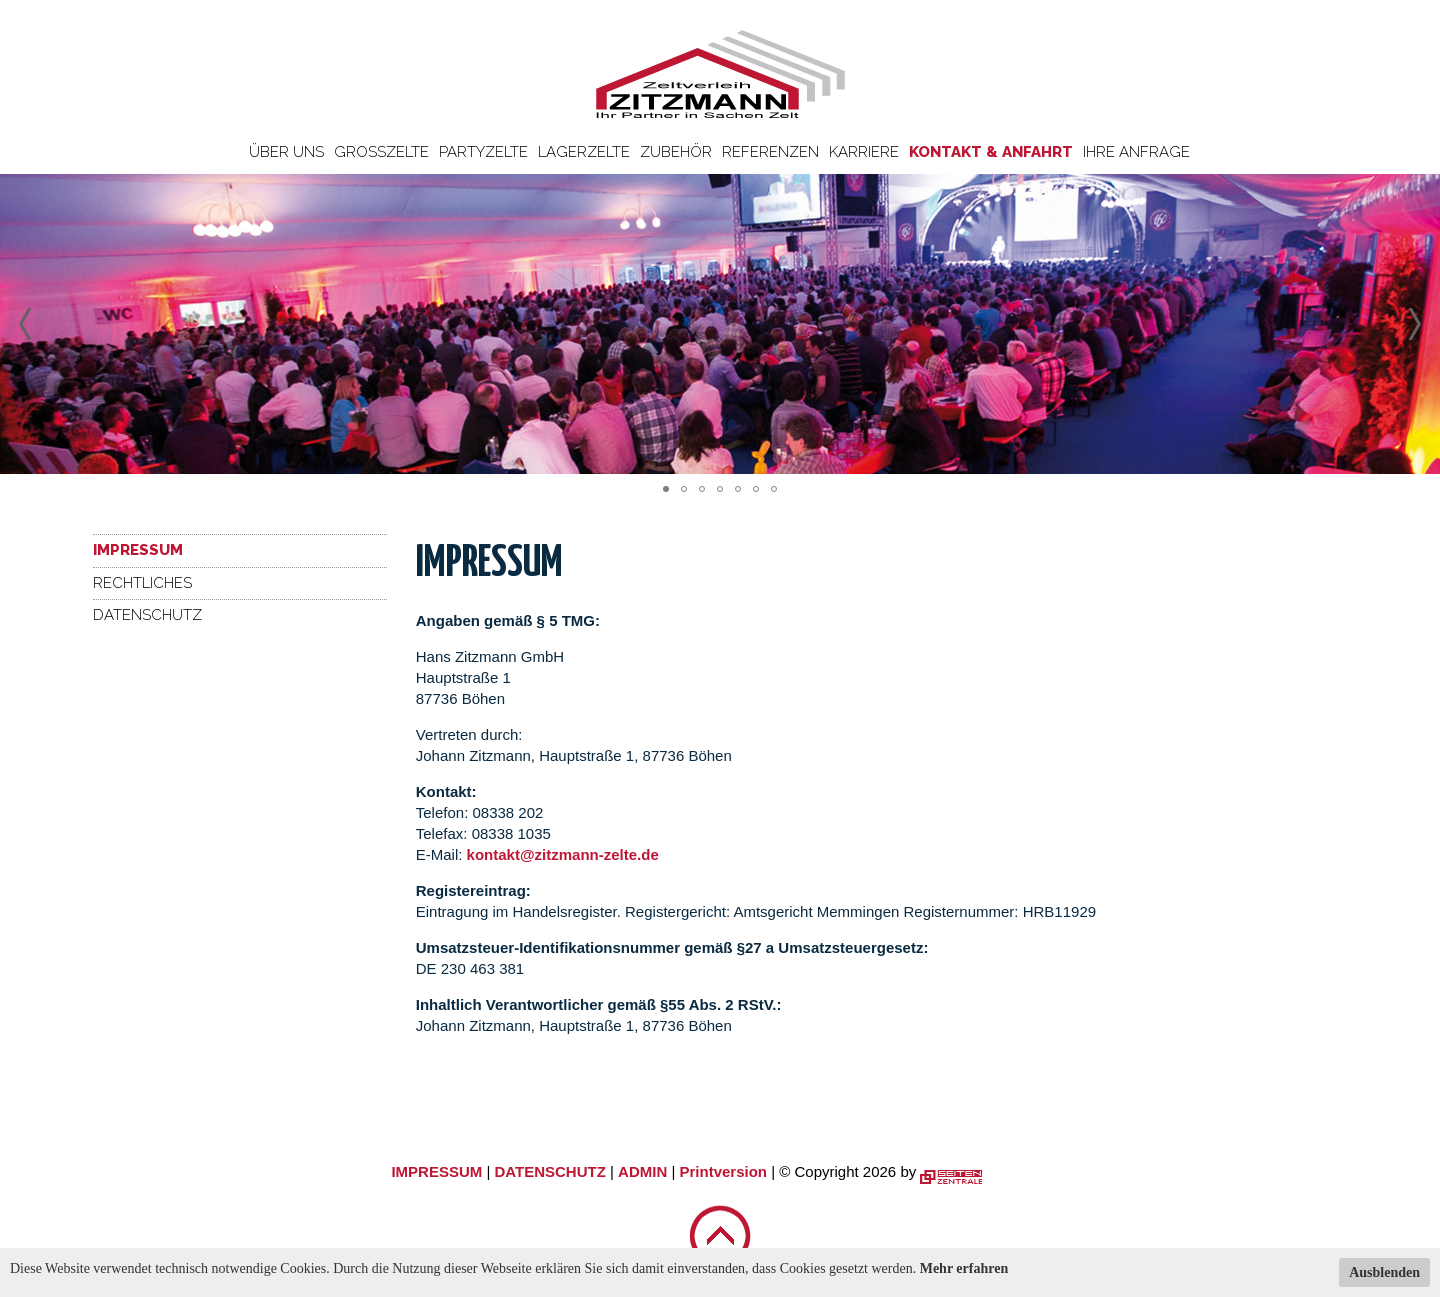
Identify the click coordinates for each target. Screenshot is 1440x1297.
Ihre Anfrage (1136, 152)
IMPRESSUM (436, 1171)
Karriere (864, 152)
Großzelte (381, 152)
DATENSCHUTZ (549, 1171)
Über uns (286, 152)
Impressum (138, 550)
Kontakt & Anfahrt (991, 152)
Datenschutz (147, 615)
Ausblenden (1384, 1272)
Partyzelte (483, 152)
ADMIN (642, 1171)
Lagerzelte (584, 152)
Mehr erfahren (964, 1268)
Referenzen (770, 152)
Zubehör (676, 152)
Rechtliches (142, 583)
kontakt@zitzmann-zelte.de (563, 854)
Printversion (724, 1171)
